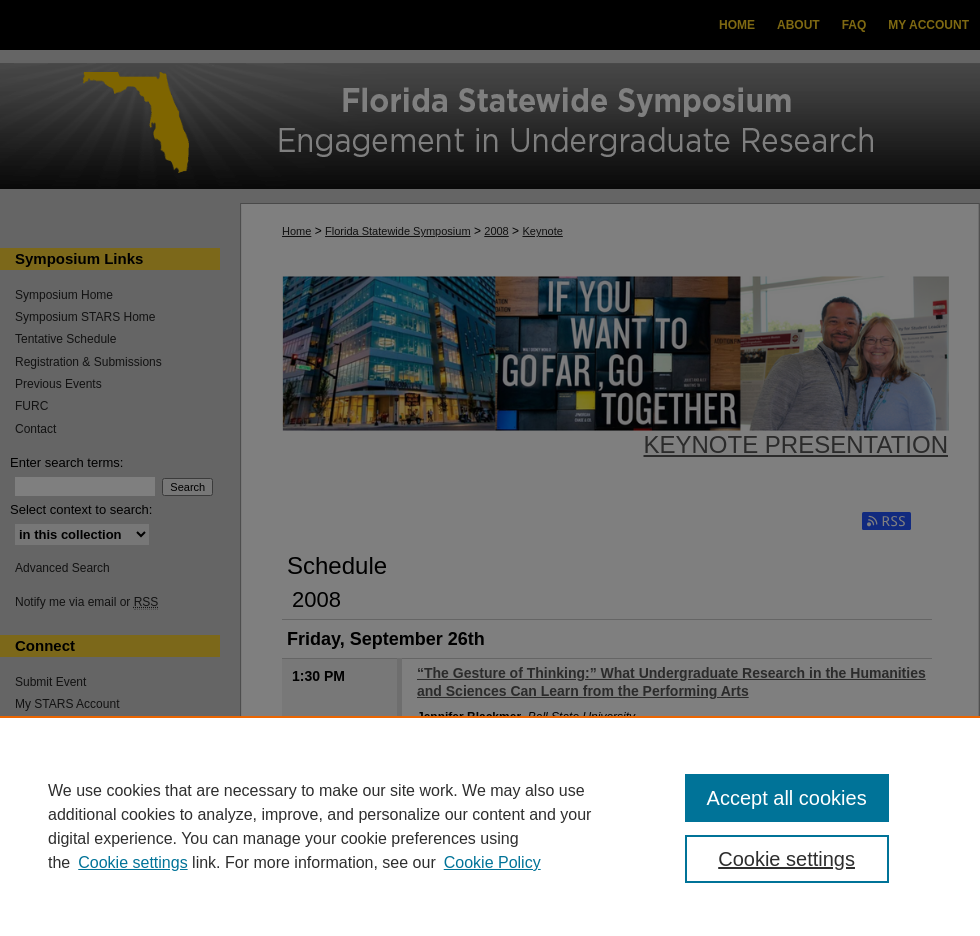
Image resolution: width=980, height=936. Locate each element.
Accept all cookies (787, 798)
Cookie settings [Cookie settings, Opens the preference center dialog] (786, 859)
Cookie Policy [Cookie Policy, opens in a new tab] (492, 862)
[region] (490, 826)
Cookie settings (132, 862)
